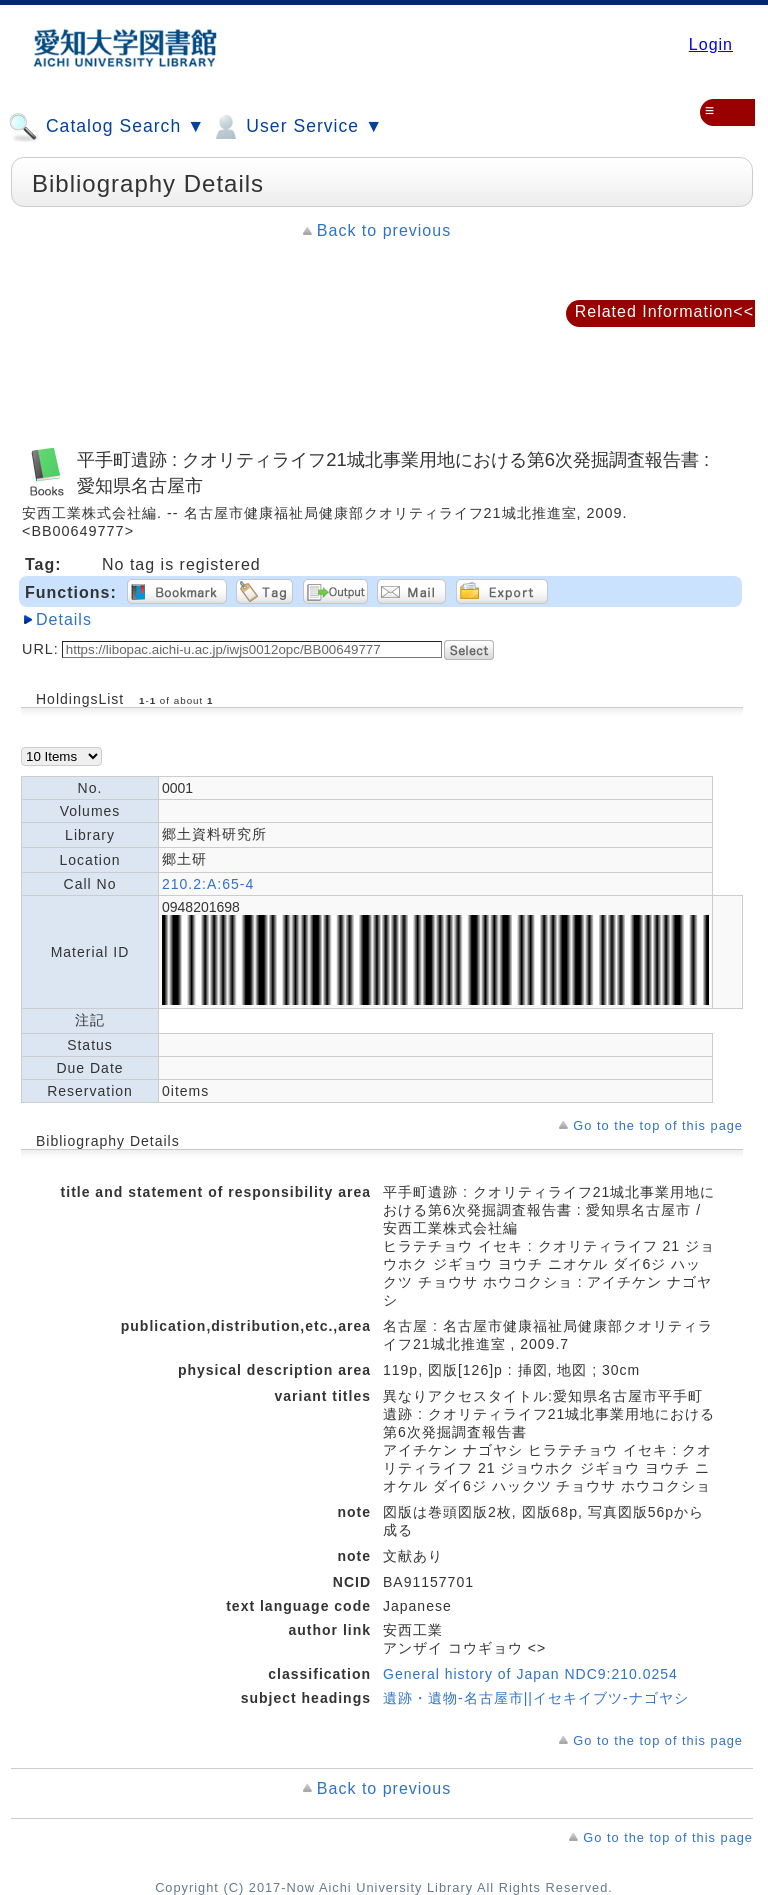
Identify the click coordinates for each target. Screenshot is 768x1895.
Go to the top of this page (658, 1125)
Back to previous (384, 230)
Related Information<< (664, 311)
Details (64, 619)
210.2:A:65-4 (208, 884)
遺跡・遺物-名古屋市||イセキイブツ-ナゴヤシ (536, 1698)
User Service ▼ (296, 127)
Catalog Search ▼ (106, 127)
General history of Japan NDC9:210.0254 (530, 1674)
